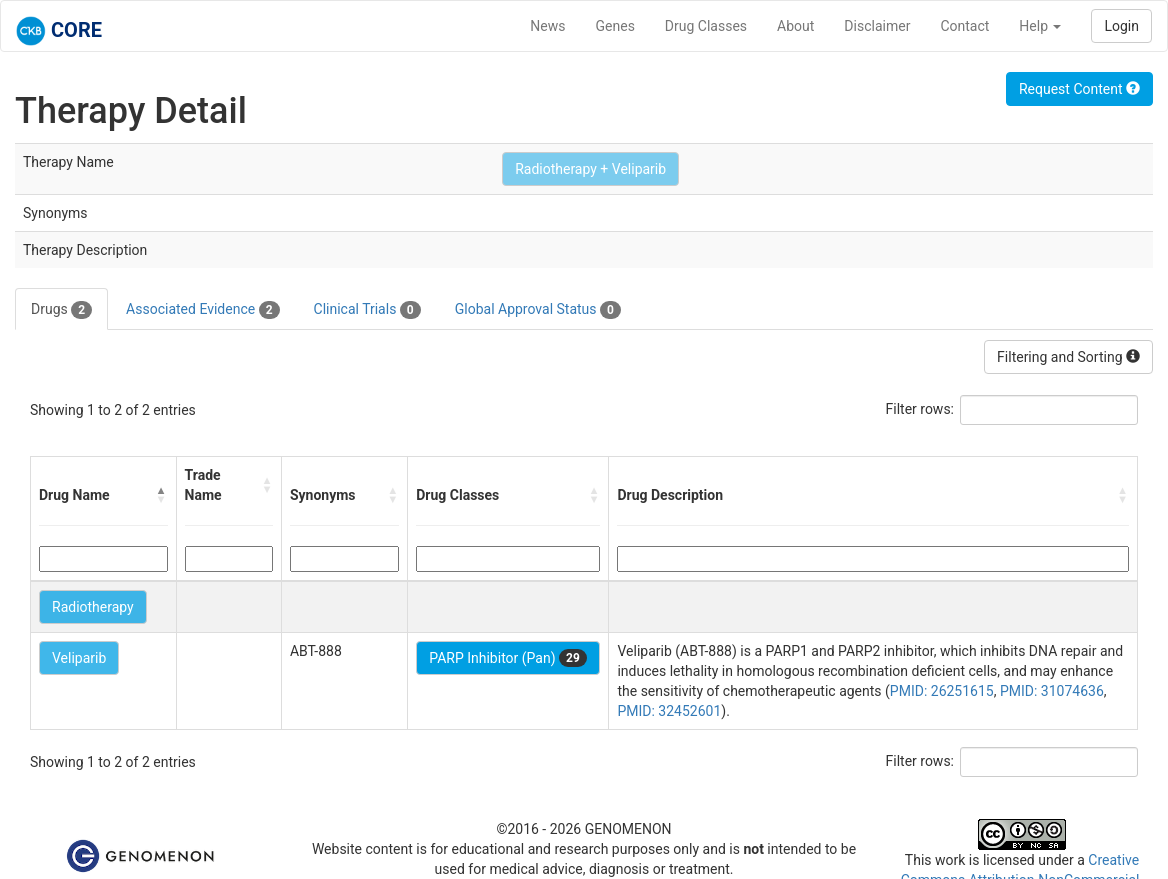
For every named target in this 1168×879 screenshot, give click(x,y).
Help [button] (1040, 26)
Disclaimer (877, 26)
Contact (964, 26)
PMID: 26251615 (942, 691)
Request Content (1079, 89)
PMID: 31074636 (1052, 691)
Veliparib (79, 658)
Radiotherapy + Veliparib (590, 169)
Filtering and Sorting (1068, 357)
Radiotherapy (93, 607)
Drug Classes (706, 26)
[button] (162, 495)
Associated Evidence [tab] (202, 310)
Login (1121, 26)
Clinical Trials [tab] (367, 310)
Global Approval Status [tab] (538, 310)
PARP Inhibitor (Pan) (508, 658)
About (795, 26)
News (547, 26)
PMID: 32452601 (669, 711)
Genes (615, 26)
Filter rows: (920, 409)
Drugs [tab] (61, 310)
